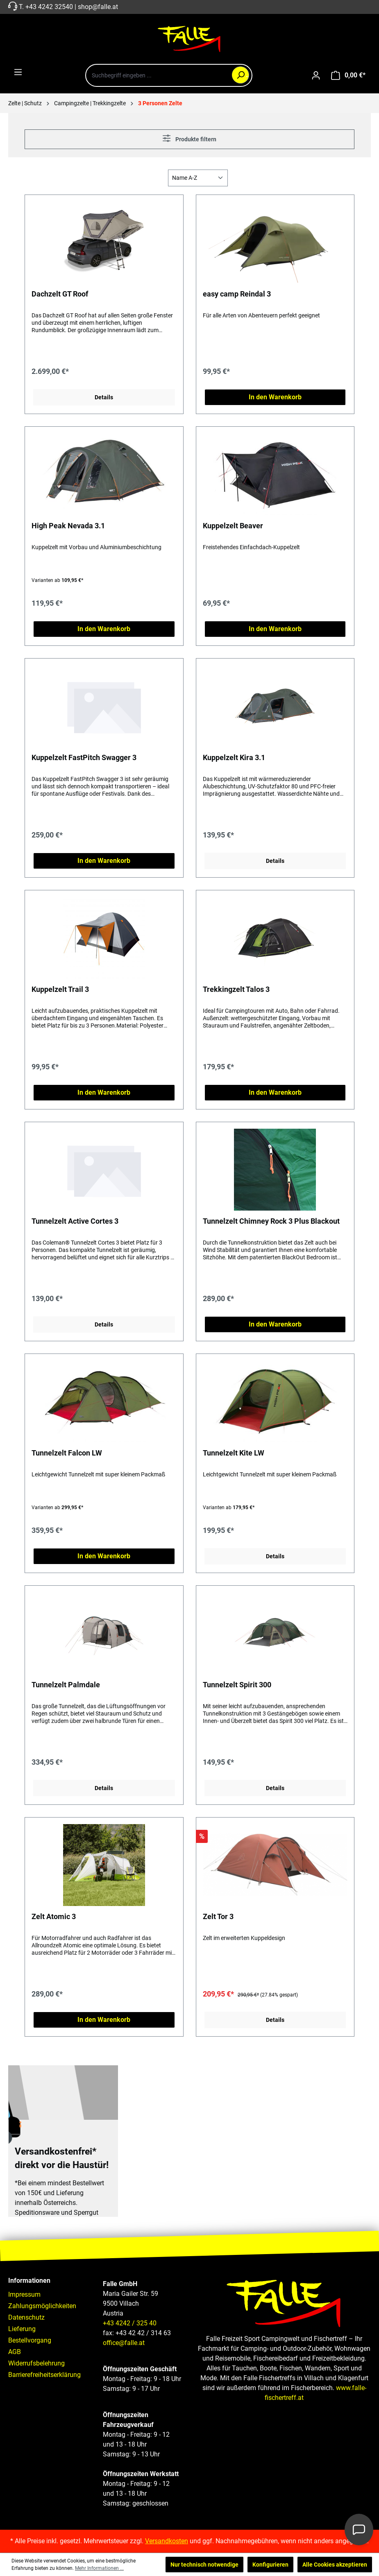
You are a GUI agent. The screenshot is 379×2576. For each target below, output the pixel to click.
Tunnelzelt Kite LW (233, 1453)
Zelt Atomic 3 (54, 1916)
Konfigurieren (270, 2564)
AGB (14, 2352)
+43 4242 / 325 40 (130, 2323)
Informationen (29, 2280)
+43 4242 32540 (49, 7)
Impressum (24, 2294)
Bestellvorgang (29, 2340)
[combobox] (168, 75)
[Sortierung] (198, 178)
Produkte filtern (189, 138)
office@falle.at (124, 2343)
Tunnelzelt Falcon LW (67, 1453)
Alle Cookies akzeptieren (334, 2564)
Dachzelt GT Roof (60, 294)
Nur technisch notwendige (204, 2564)
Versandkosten (166, 2541)
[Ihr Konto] (316, 75)
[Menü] (18, 72)
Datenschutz (26, 2317)
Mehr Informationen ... (99, 2568)
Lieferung (22, 2329)
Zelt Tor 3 (218, 1916)
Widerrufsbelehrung (36, 2363)
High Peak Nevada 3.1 (68, 525)
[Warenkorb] (348, 75)
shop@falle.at (98, 7)
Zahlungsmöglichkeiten (42, 2306)
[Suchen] (240, 75)
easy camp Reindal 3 (237, 294)
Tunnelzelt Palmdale (66, 1684)
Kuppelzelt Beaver (233, 525)
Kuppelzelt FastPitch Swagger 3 (84, 757)
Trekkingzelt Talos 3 (236, 989)
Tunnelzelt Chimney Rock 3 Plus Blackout (271, 1221)
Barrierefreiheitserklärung (44, 2375)
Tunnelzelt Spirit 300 (237, 1684)
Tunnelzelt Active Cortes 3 (75, 1221)
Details (104, 397)
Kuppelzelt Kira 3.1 (234, 757)
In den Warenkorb (275, 397)
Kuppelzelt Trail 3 (60, 989)
